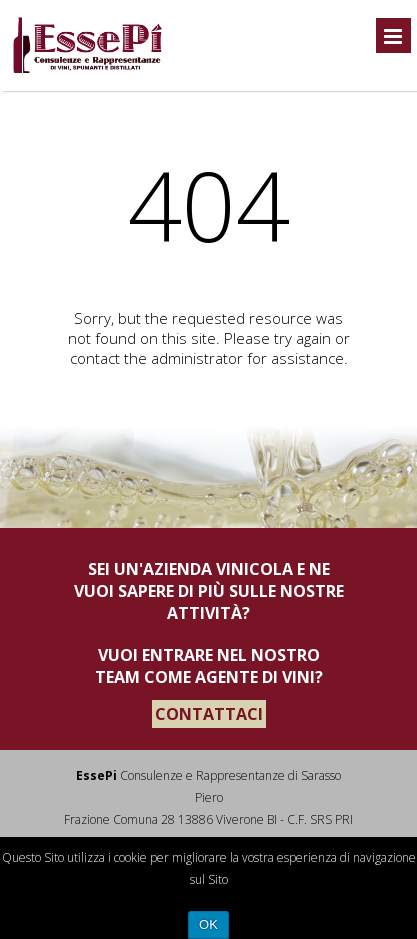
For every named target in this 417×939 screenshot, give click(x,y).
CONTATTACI (209, 714)
